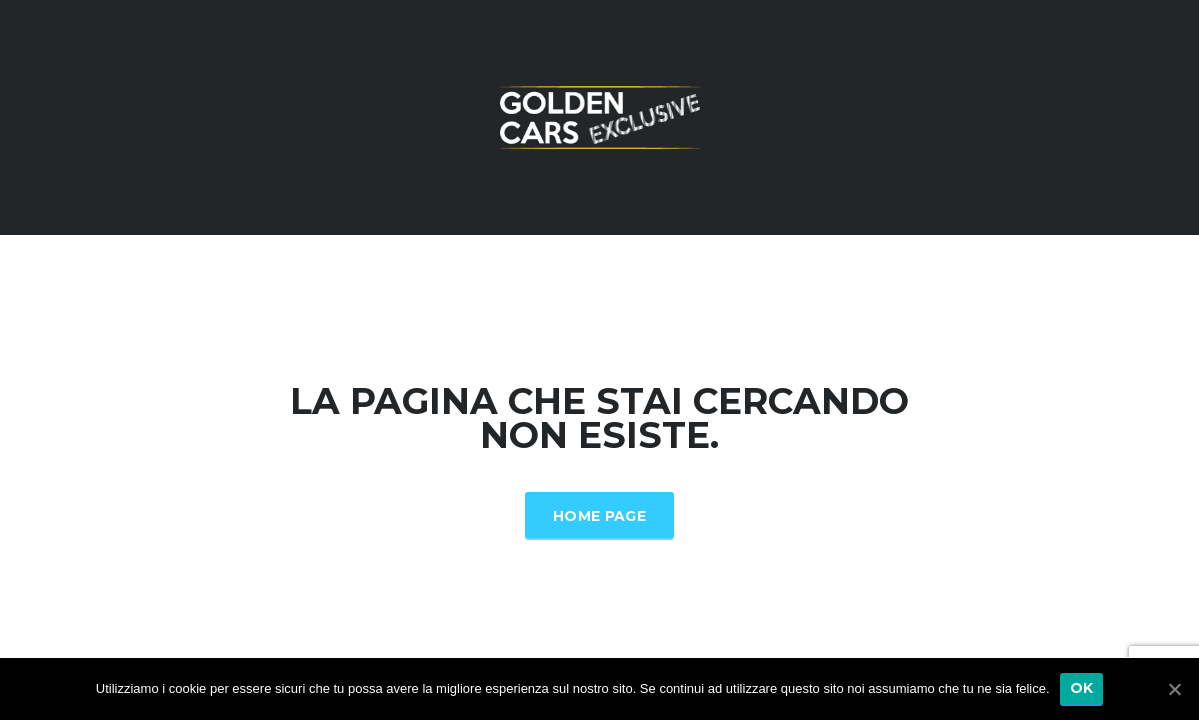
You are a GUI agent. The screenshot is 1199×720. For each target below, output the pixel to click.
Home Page (599, 516)
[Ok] (1174, 689)
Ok (1082, 688)
